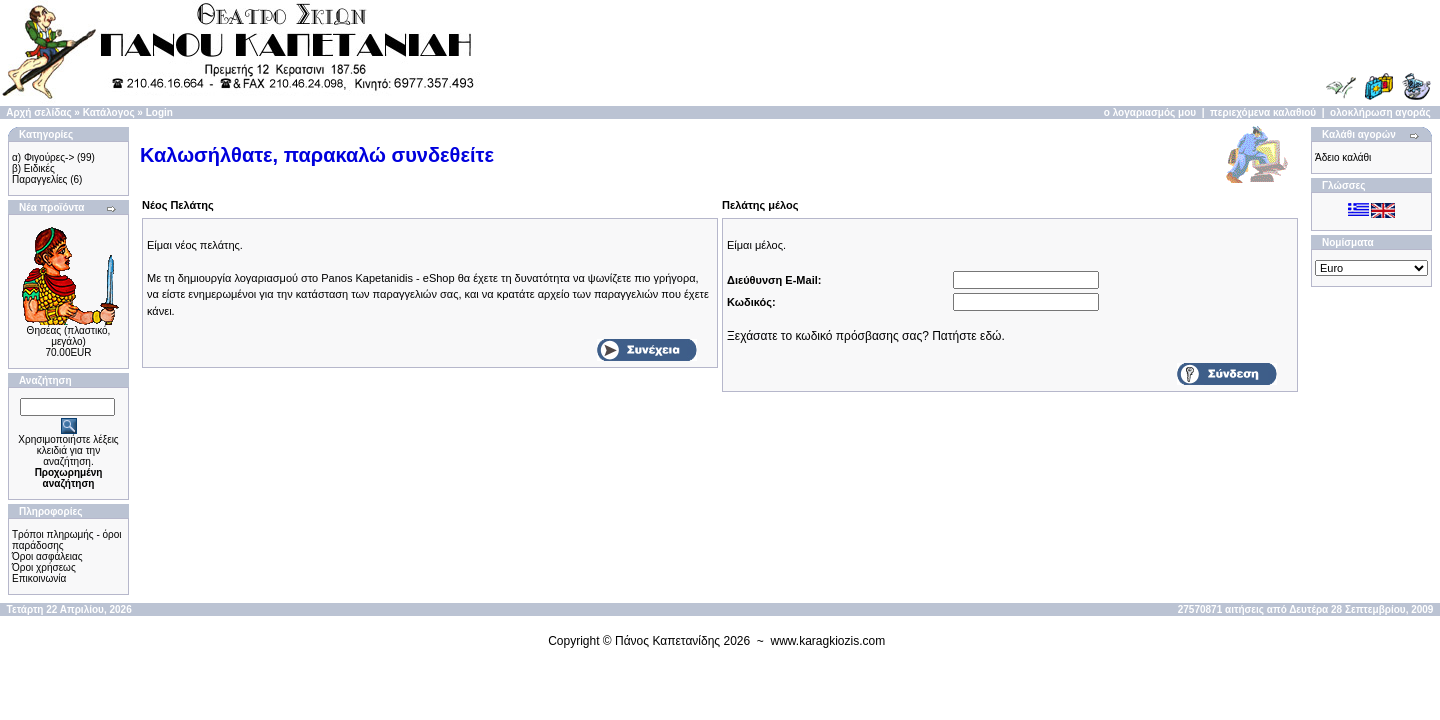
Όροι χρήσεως (44, 567)
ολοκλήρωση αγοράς (1380, 112)
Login (159, 112)
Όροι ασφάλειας (47, 556)
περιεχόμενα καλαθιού (1263, 112)
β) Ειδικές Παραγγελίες (39, 174)
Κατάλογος (109, 112)
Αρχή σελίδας (38, 112)
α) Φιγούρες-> (43, 157)
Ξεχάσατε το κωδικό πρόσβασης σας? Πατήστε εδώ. (866, 336)
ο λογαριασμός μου (1150, 112)
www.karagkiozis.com (828, 641)
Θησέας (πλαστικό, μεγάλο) (69, 336)
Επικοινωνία (39, 578)
